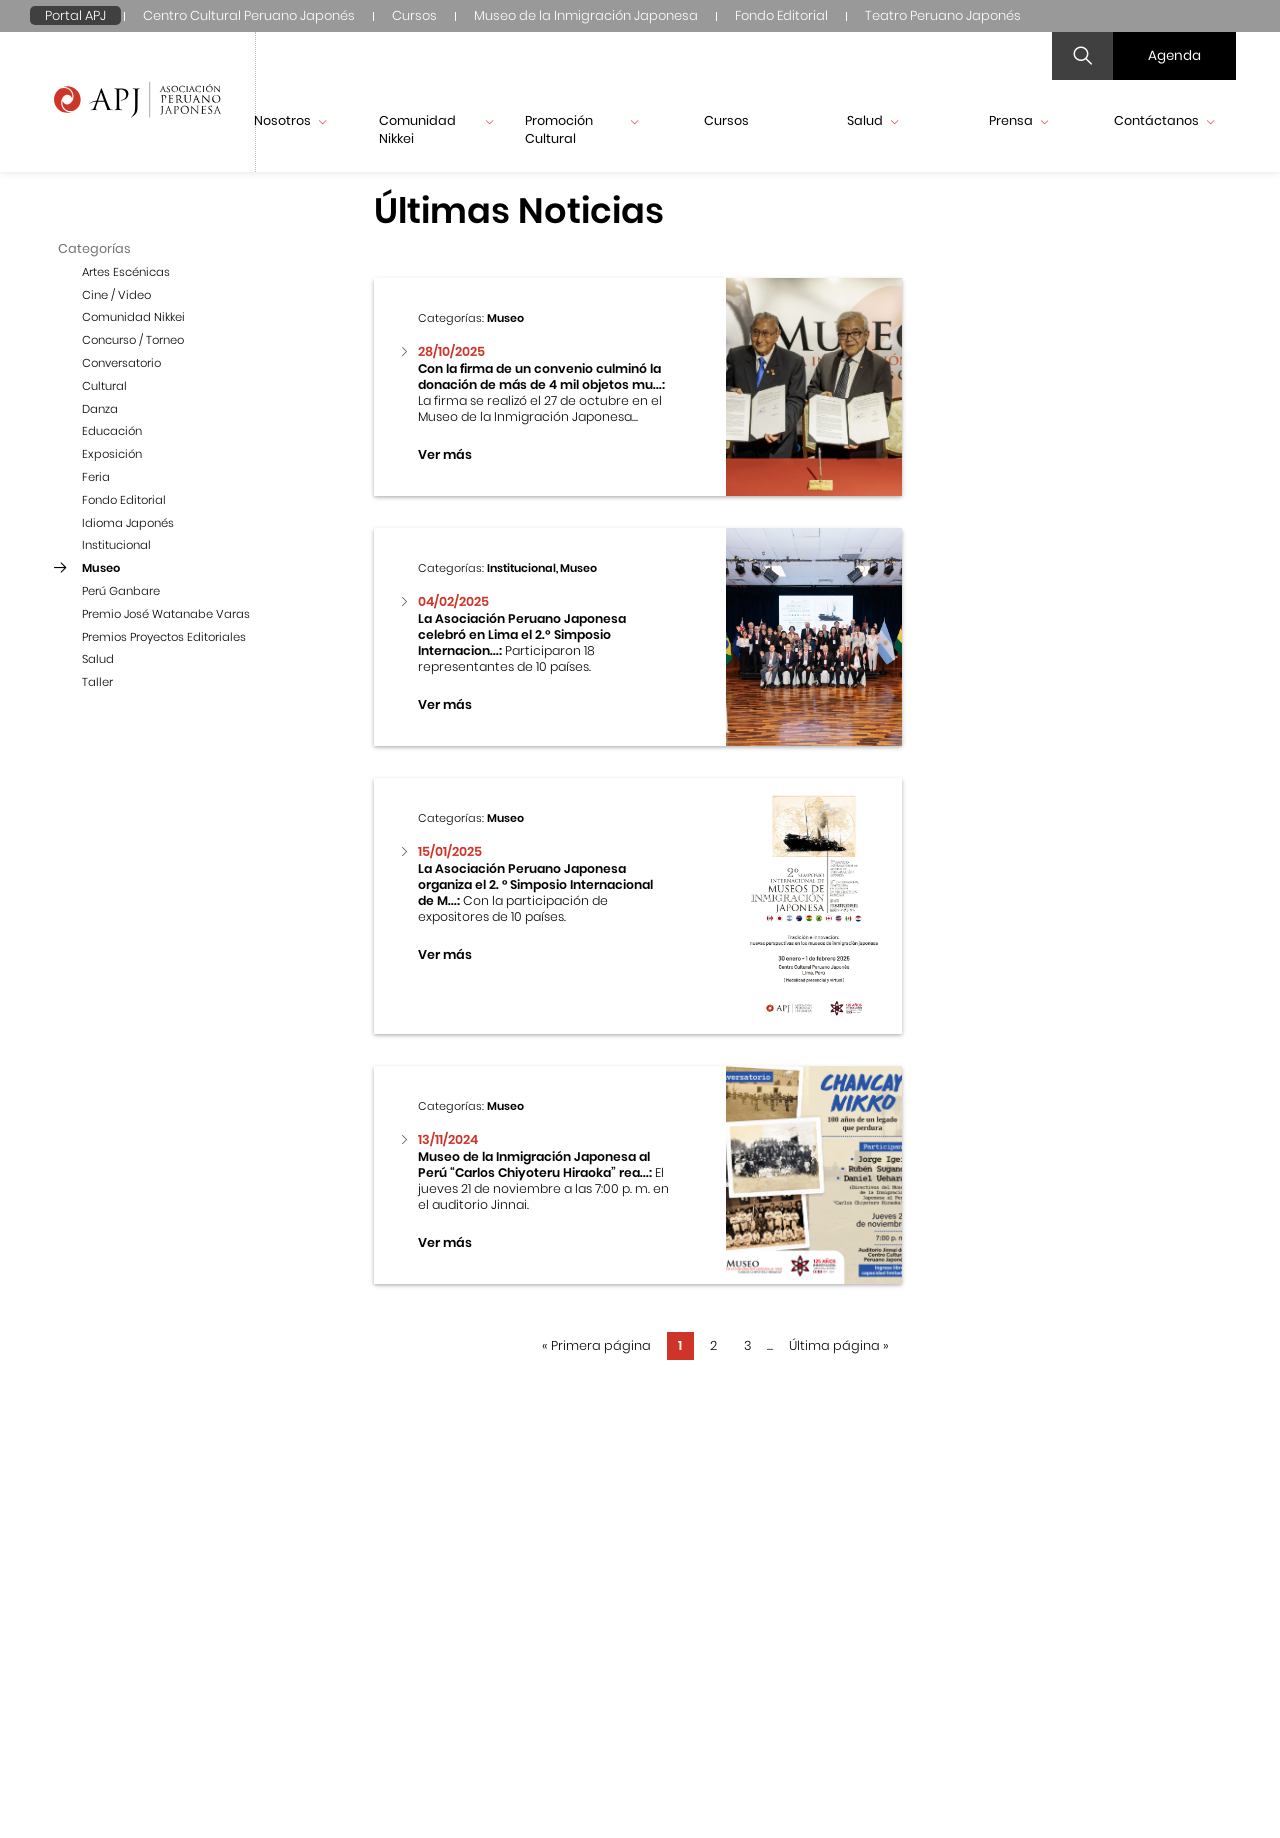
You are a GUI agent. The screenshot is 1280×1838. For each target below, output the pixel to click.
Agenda (1174, 55)
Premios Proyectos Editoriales (164, 637)
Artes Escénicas (126, 272)
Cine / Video (116, 295)
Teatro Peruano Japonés (943, 15)
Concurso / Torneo (133, 340)
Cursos (414, 15)
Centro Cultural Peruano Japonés (249, 15)
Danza (100, 409)
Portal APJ (75, 15)
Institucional (116, 545)
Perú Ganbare (121, 591)
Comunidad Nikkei (436, 129)
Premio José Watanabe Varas (166, 614)
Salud (872, 120)
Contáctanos (1164, 120)
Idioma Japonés (128, 523)
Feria (96, 477)
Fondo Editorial (781, 15)
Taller (97, 682)
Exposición (112, 454)
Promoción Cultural (582, 129)
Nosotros (290, 120)
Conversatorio (121, 363)
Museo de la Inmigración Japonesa (586, 15)
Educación (112, 431)
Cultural (104, 386)
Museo (101, 568)
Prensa (1018, 120)
